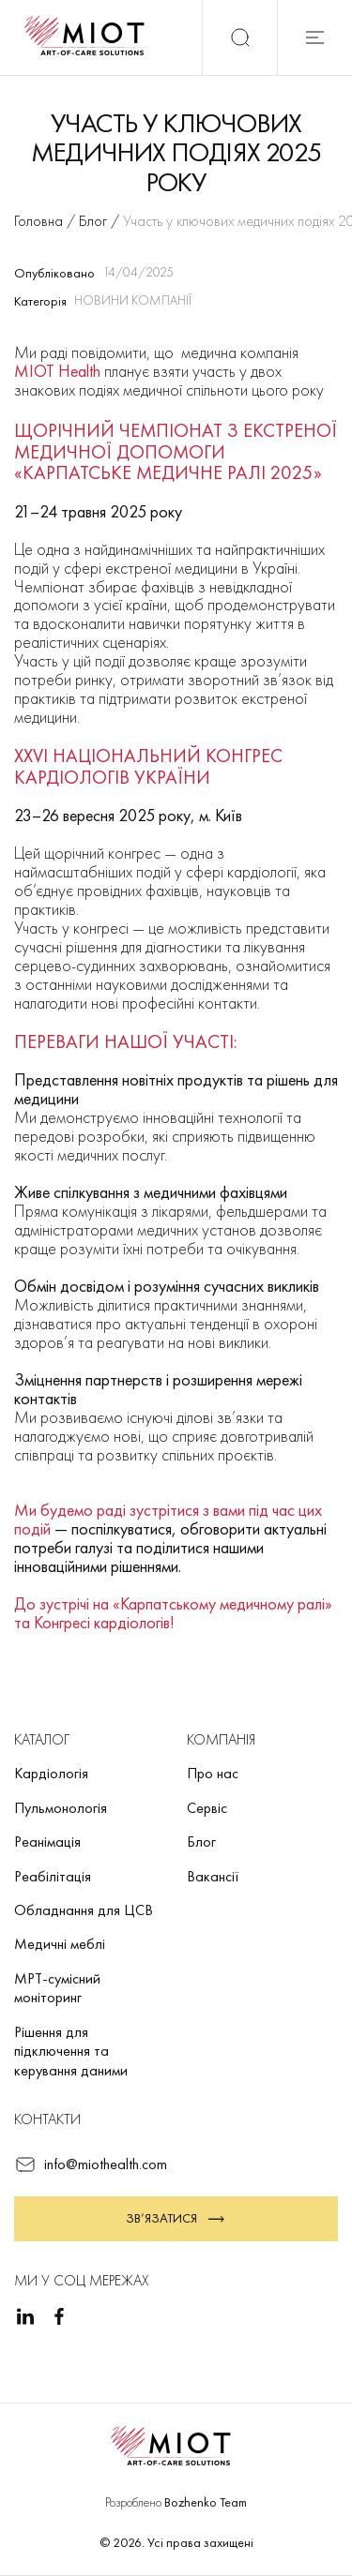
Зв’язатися (176, 2219)
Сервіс (207, 1808)
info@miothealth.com (90, 2164)
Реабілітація (52, 1876)
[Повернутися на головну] (90, 37)
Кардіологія (51, 1773)
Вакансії (213, 1876)
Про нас (212, 1773)
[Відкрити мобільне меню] (314, 37)
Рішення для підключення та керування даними (71, 2051)
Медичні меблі (59, 1944)
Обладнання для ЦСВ (83, 1910)
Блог (201, 1841)
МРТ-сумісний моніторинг (57, 1988)
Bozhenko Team (205, 2502)
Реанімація (47, 1841)
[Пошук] (239, 37)
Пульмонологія (60, 1808)
